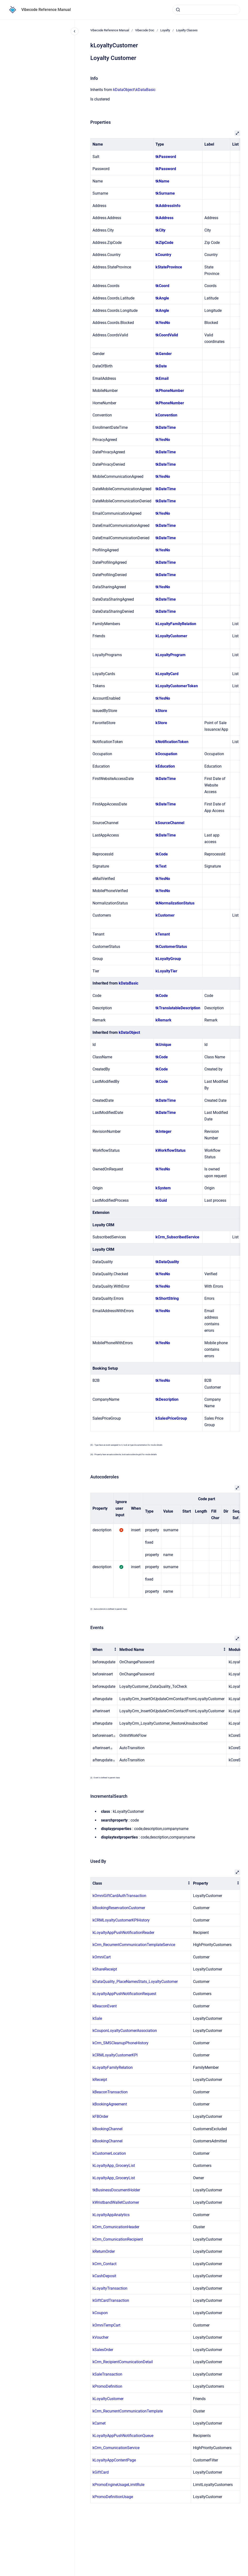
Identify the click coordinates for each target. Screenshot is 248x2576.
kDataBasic (145, 89)
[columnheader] (104, 1650)
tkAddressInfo (167, 205)
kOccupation (166, 754)
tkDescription (166, 1399)
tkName (162, 181)
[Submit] (178, 10)
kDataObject (123, 89)
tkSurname (165, 193)
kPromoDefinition (107, 2386)
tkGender (163, 353)
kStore (161, 710)
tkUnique (163, 1044)
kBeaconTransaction (110, 2092)
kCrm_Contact (104, 2263)
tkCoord (162, 285)
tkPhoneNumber (169, 390)
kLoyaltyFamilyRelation (175, 623)
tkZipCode (164, 242)
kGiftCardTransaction (111, 2300)
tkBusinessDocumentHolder (116, 2190)
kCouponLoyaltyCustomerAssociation (125, 2030)
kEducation (165, 766)
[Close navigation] (74, 31)
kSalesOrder (103, 2349)
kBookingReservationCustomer (119, 1907)
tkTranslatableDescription (177, 1008)
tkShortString (167, 1298)
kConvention (166, 415)
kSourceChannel (169, 822)
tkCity (160, 230)
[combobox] (206, 9)
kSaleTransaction (107, 2374)
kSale (97, 2018)
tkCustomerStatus (171, 946)
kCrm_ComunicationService (116, 2447)
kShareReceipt (105, 1969)
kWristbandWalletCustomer (116, 2202)
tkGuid (161, 1200)
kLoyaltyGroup (168, 958)
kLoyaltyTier (166, 971)
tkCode (161, 854)
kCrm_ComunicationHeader (116, 2227)
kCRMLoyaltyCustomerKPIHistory (121, 1920)
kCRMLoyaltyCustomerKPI (115, 2055)
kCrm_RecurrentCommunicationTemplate (128, 2411)
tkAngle (162, 298)
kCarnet (99, 2423)
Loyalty (165, 30)
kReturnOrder (104, 2251)
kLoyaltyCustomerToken (176, 686)
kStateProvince (168, 267)
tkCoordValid (166, 335)
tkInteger (163, 1131)
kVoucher (100, 2337)
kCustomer (165, 915)
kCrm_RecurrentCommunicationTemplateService (134, 1944)
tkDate (161, 366)
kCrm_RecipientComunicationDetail (123, 2362)
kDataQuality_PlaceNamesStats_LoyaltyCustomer (135, 1981)
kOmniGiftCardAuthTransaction (119, 1895)
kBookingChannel (108, 2129)
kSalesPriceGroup (171, 1418)
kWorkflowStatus (170, 1150)
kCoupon (100, 2313)
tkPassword (165, 156)
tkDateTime (165, 427)
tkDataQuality (167, 1261)
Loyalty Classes (187, 30)
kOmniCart (102, 1957)
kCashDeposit (104, 2276)
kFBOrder (100, 2116)
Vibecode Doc (144, 30)
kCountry (163, 254)
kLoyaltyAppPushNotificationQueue (123, 2435)
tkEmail (162, 378)
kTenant (162, 934)
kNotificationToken (171, 741)
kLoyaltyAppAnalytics (111, 2214)
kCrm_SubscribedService (177, 1237)
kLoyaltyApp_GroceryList (114, 2165)
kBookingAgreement (110, 2104)
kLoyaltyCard (166, 673)
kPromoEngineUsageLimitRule (118, 2484)
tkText (160, 866)
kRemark (163, 1020)
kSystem (163, 1188)
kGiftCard (101, 2472)
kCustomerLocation (109, 2153)
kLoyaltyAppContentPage (114, 2460)
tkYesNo (162, 322)
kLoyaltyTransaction (110, 2288)
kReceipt (100, 2079)
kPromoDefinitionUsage (113, 2496)
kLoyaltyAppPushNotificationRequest (124, 1993)
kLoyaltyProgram (170, 655)
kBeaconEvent (105, 2006)
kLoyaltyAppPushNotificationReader (123, 1932)
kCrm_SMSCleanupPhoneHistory (120, 2043)
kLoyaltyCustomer (171, 636)
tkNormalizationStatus (174, 903)
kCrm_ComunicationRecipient (118, 2239)
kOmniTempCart (106, 2325)
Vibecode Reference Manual (46, 9)
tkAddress (164, 217)
